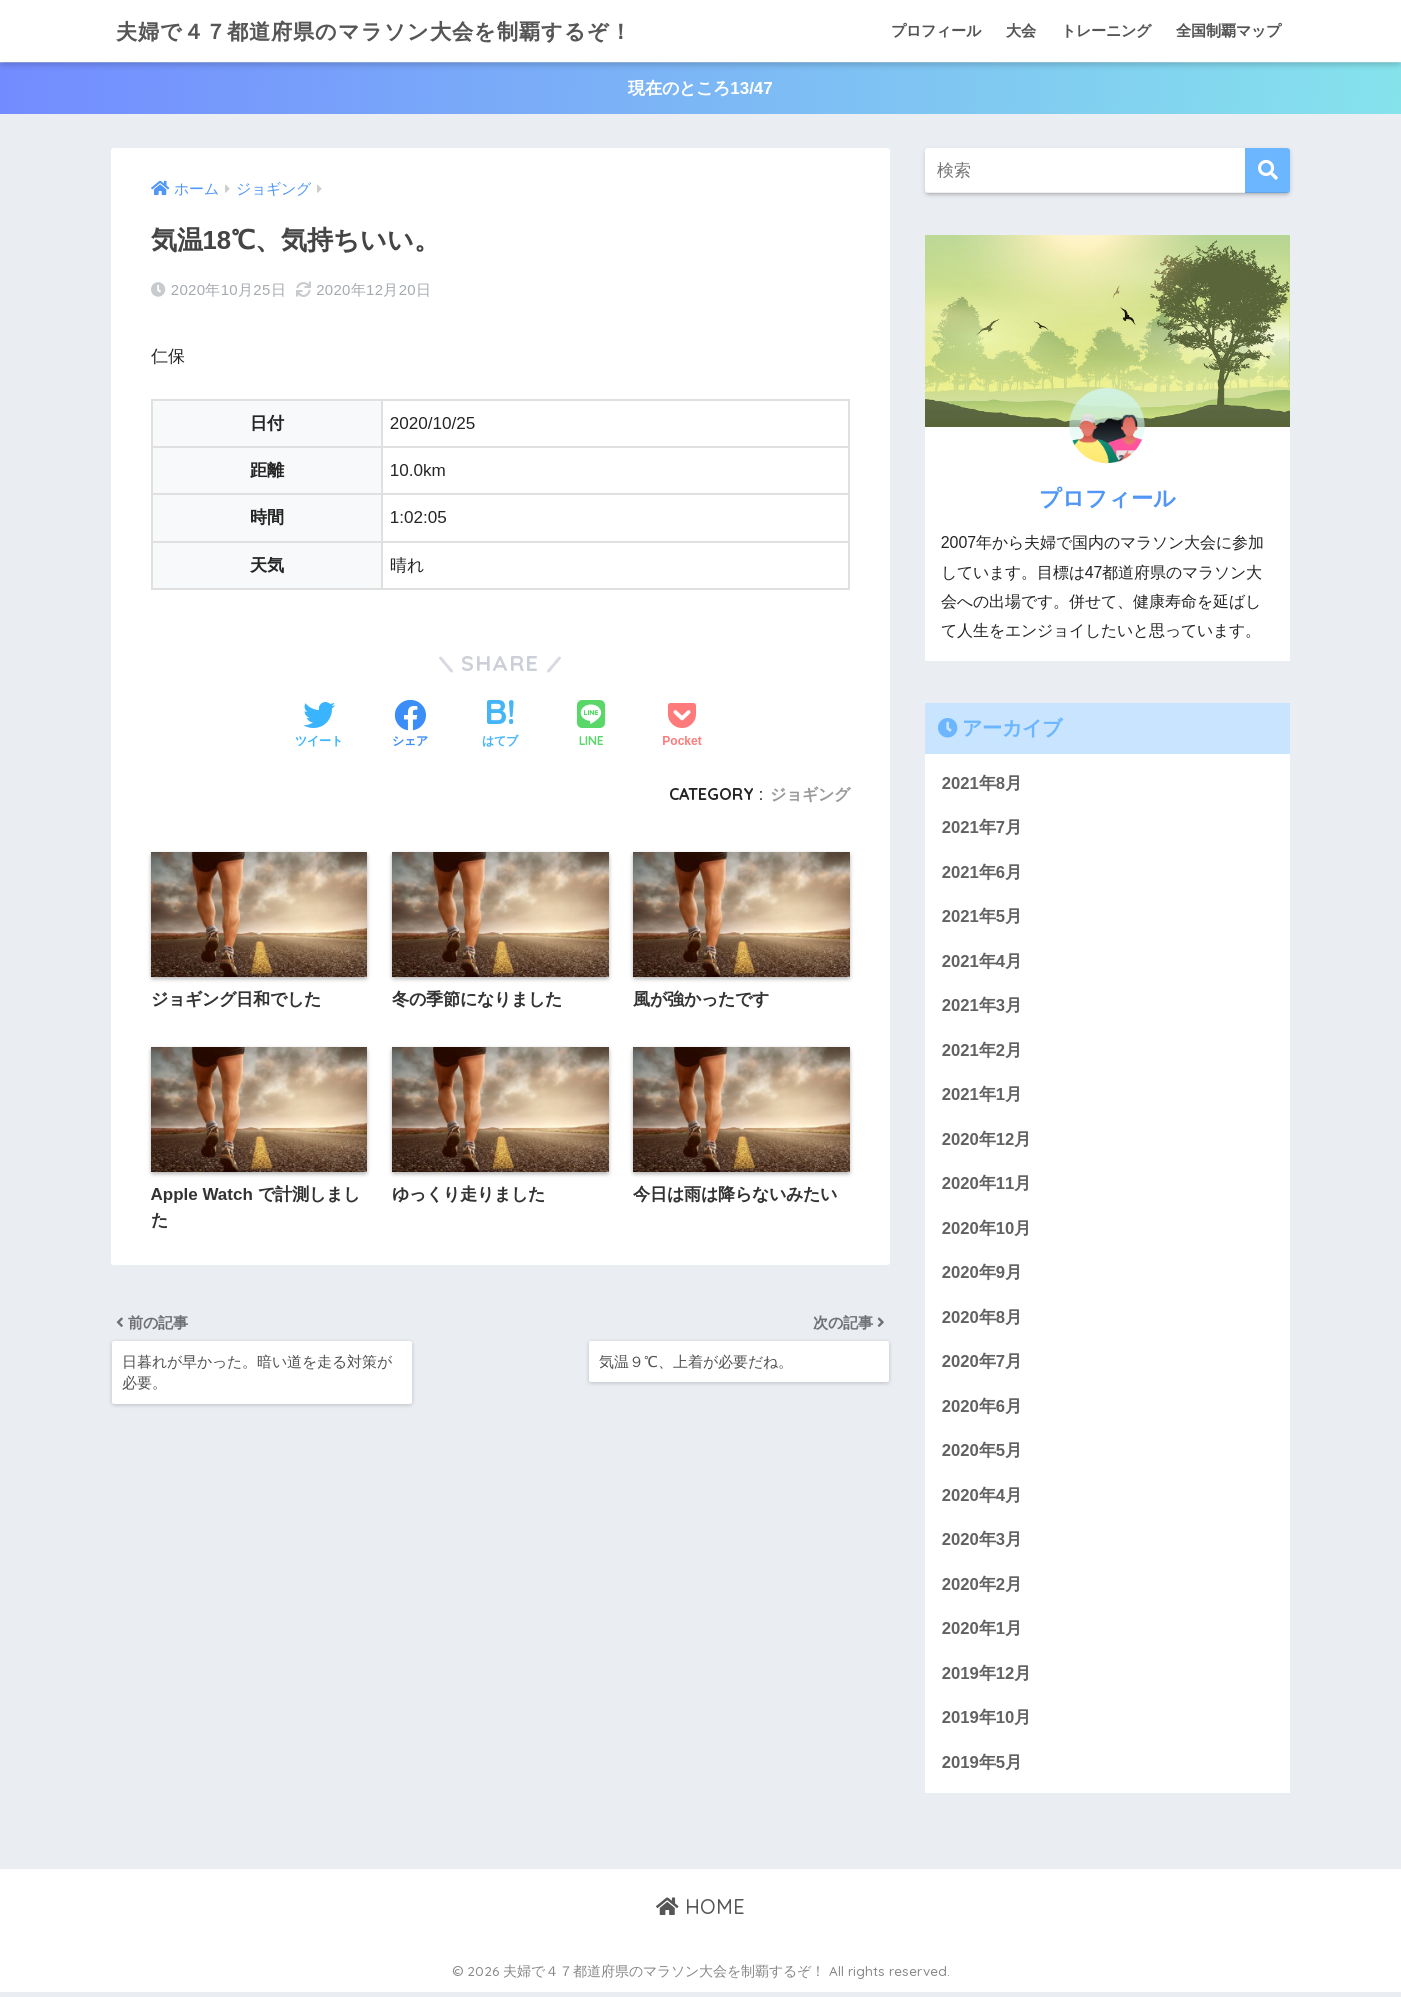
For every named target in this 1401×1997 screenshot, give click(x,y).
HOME (700, 1911)
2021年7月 (982, 828)
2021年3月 (982, 1007)
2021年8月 (982, 783)
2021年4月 (982, 962)
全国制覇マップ (1228, 30)
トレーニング (1106, 30)
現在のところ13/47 (700, 88)
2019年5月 (982, 1766)
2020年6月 (982, 1409)
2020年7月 (982, 1364)
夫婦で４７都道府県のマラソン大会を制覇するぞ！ (397, 30)
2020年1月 (982, 1632)
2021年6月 (982, 872)
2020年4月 (982, 1498)
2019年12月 (987, 1677)
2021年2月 (982, 1051)
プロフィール (936, 30)
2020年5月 (982, 1454)
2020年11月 (987, 1185)
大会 (1021, 30)
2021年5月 (982, 917)
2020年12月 (987, 1141)
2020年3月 (982, 1543)
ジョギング (810, 795)
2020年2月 (982, 1588)
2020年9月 (982, 1275)
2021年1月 (982, 1096)
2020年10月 (987, 1230)
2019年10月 (987, 1722)
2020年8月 (982, 1319)
